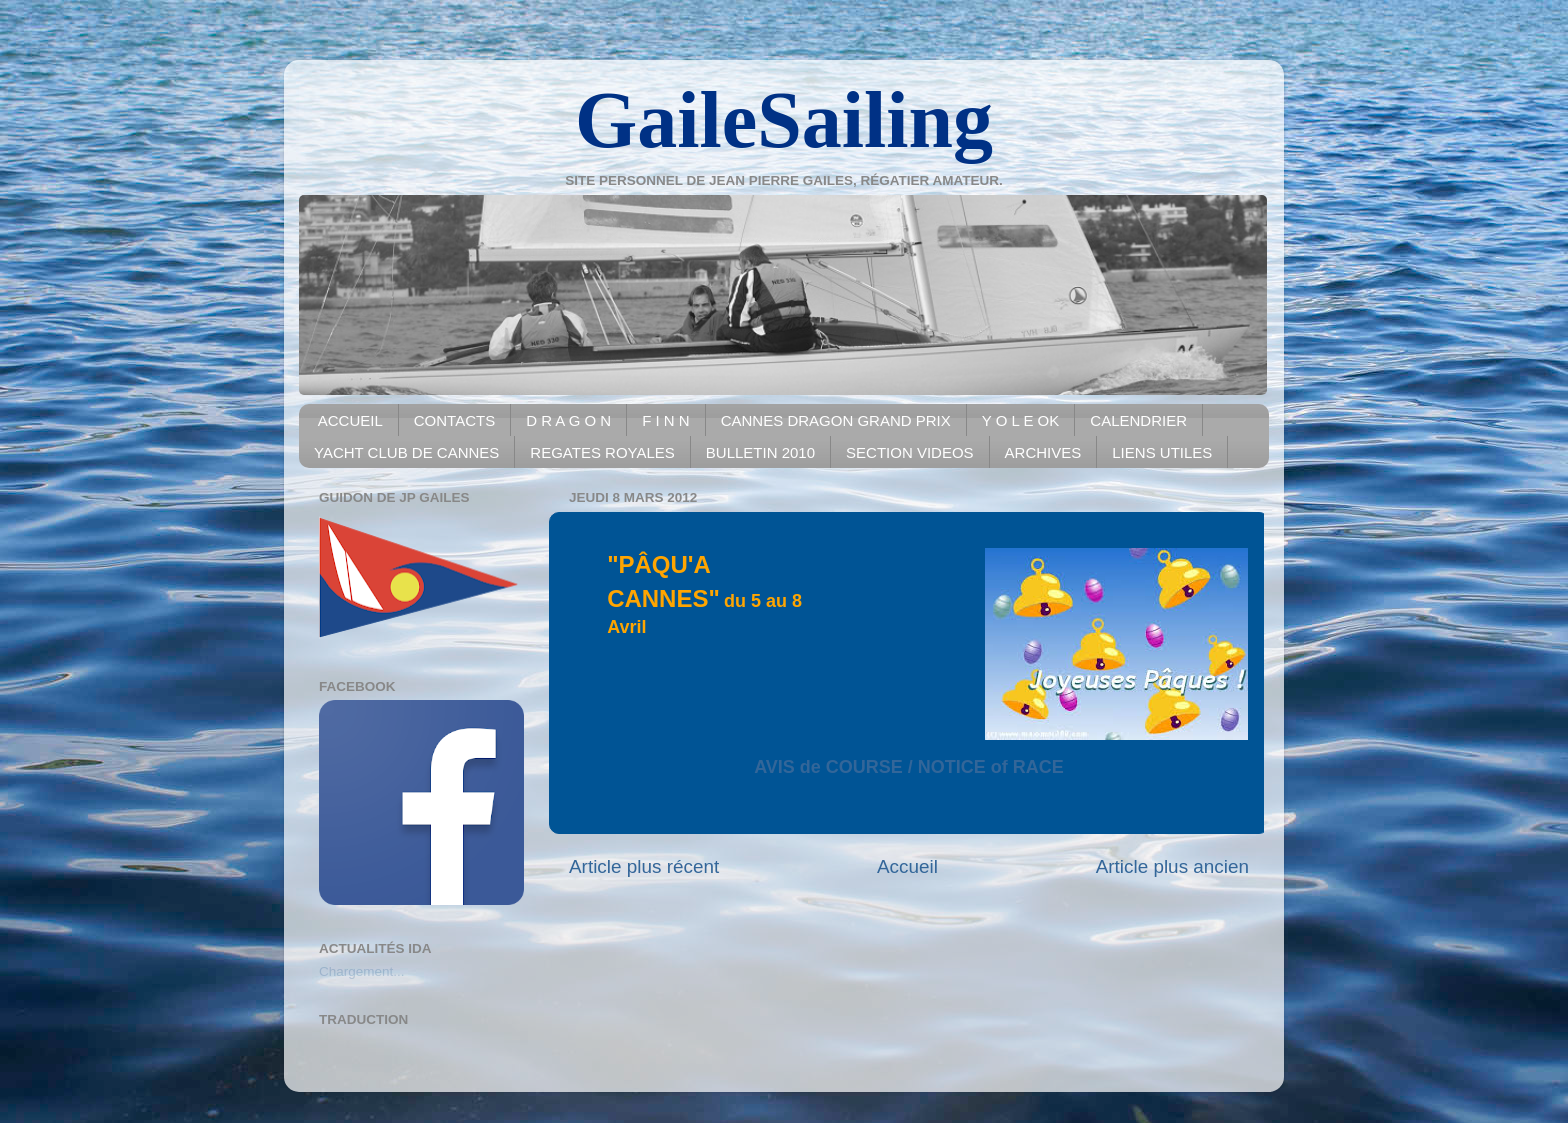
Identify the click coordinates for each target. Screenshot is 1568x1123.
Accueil (907, 866)
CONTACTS (454, 420)
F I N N (666, 420)
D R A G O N (568, 420)
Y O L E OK (1021, 420)
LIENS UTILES (1162, 452)
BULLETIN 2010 (760, 452)
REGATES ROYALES (602, 452)
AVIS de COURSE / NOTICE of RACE (909, 767)
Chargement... (362, 971)
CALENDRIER (1138, 420)
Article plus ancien (1172, 866)
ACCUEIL (350, 420)
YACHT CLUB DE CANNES (406, 452)
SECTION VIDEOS (910, 452)
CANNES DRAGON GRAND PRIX (836, 420)
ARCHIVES (1043, 452)
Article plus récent (644, 866)
